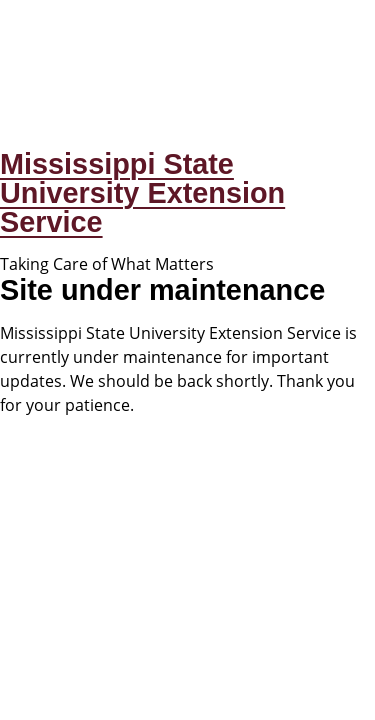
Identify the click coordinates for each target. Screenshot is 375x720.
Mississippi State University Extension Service (142, 193)
